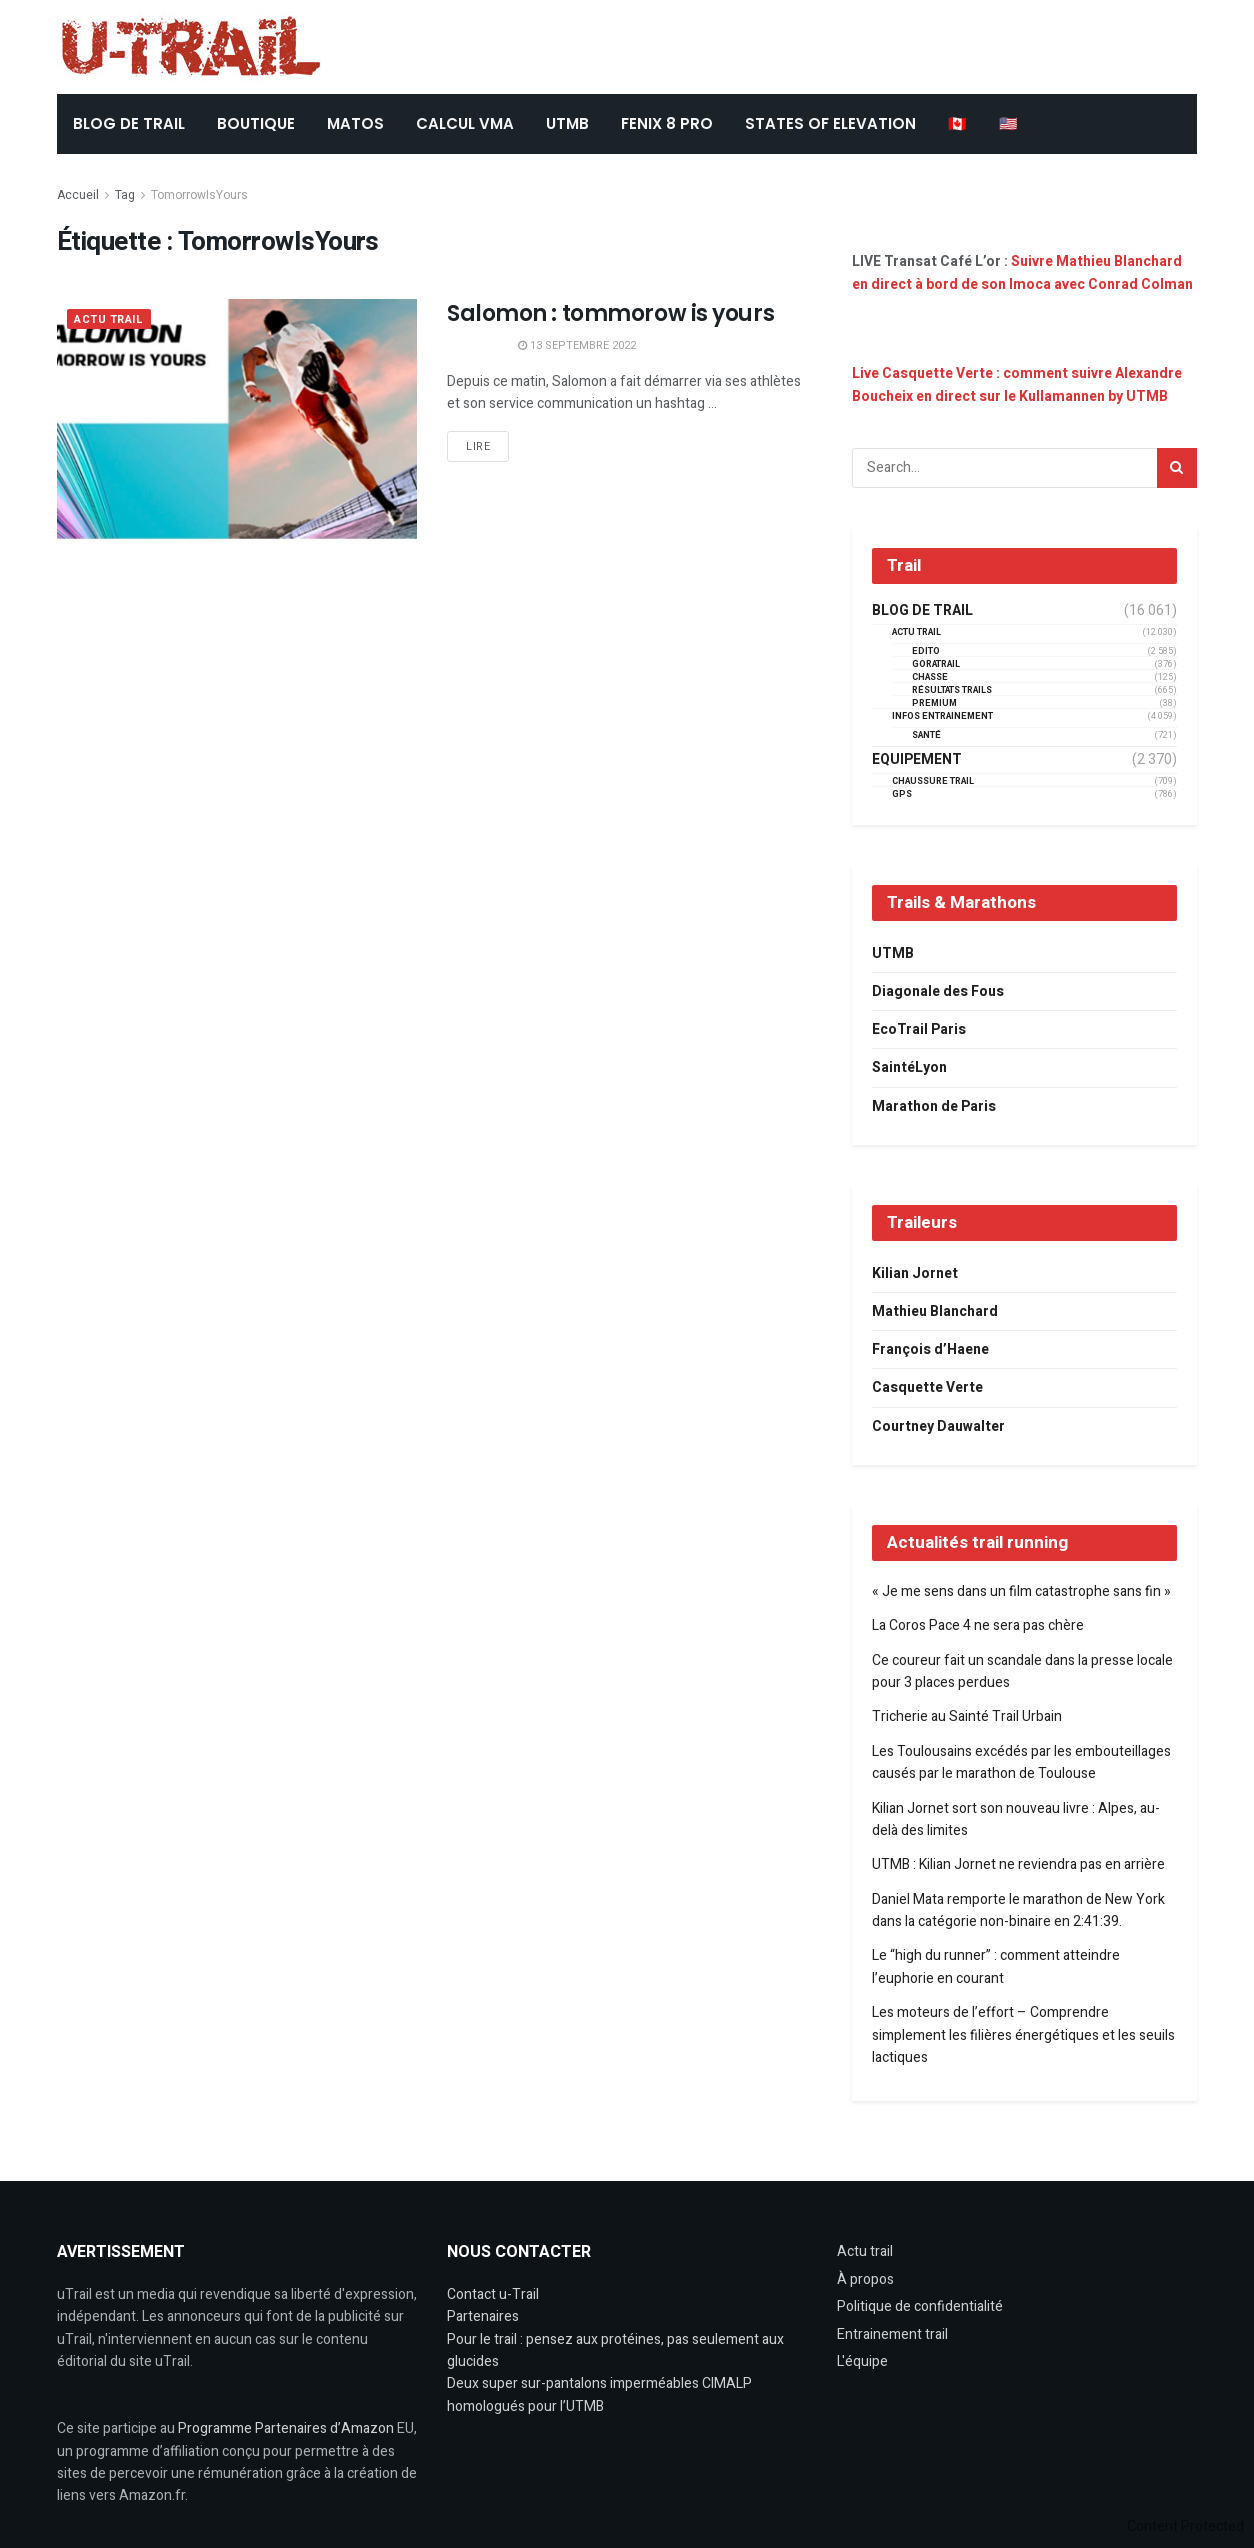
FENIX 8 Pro (667, 123)
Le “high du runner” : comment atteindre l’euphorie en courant (996, 1966)
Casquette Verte (927, 1387)
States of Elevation (830, 123)
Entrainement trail (892, 2334)
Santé (926, 735)
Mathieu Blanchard (935, 1311)
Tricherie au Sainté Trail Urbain (967, 1716)
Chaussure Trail (933, 781)
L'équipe (862, 2361)
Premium (934, 703)
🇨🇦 (957, 123)
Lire (478, 446)
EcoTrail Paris (919, 1029)
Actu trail (865, 2251)
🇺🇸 (1008, 123)
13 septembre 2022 (577, 345)
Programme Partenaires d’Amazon (286, 2428)
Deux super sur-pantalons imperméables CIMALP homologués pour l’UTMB (599, 2394)
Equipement (917, 760)
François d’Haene (930, 1349)
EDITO (926, 651)
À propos (865, 2279)
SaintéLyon (909, 1067)
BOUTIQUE (256, 123)
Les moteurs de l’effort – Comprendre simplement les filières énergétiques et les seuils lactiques (1023, 2035)
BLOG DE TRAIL (129, 123)
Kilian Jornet (915, 1273)
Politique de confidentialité (920, 2306)
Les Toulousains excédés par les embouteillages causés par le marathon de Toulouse (1021, 1762)
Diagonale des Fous (938, 991)
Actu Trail (109, 319)
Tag (125, 195)
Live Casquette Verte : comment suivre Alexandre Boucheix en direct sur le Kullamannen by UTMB (1017, 384)
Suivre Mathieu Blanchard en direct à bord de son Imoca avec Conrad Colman (1022, 272)
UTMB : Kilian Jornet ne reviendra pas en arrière (1018, 1864)
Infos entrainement (942, 716)
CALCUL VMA (465, 123)
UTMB (567, 123)
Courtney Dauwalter (938, 1426)
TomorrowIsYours (199, 195)
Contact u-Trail (493, 2294)
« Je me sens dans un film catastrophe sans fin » (1021, 1591)
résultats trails (952, 690)
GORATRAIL (936, 664)
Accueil (78, 195)
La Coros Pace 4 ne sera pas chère (978, 1625)
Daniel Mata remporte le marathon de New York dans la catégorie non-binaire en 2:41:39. (1018, 1910)
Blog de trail (922, 611)
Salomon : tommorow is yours (610, 313)
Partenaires (483, 2316)
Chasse (930, 677)
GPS (902, 794)
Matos (355, 123)
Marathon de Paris (934, 1106)
